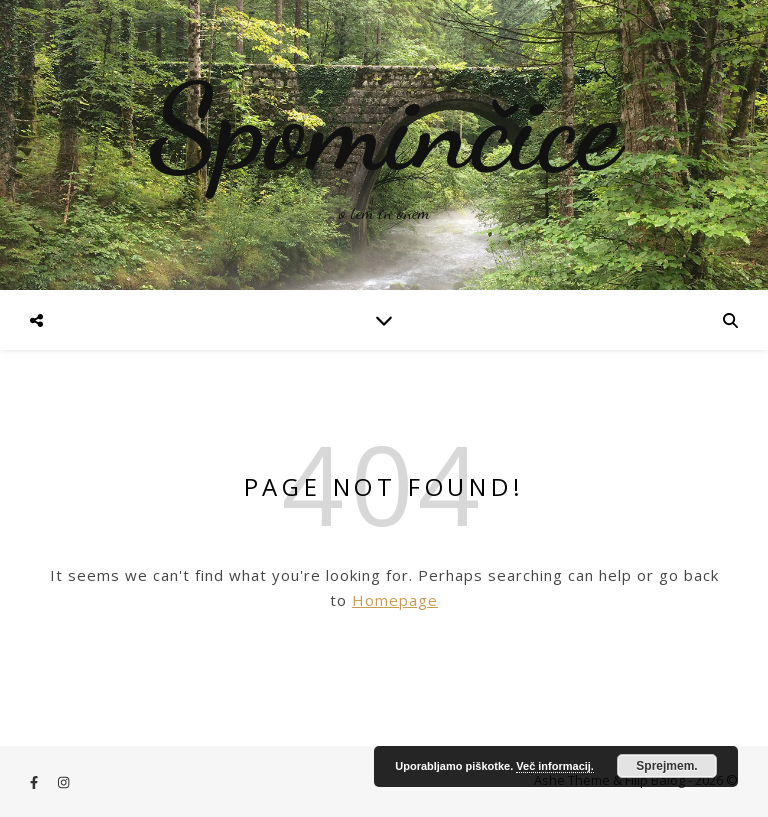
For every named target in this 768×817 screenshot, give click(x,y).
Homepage (395, 600)
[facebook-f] (35, 782)
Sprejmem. (666, 766)
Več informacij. (555, 766)
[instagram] (63, 782)
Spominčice (384, 128)
